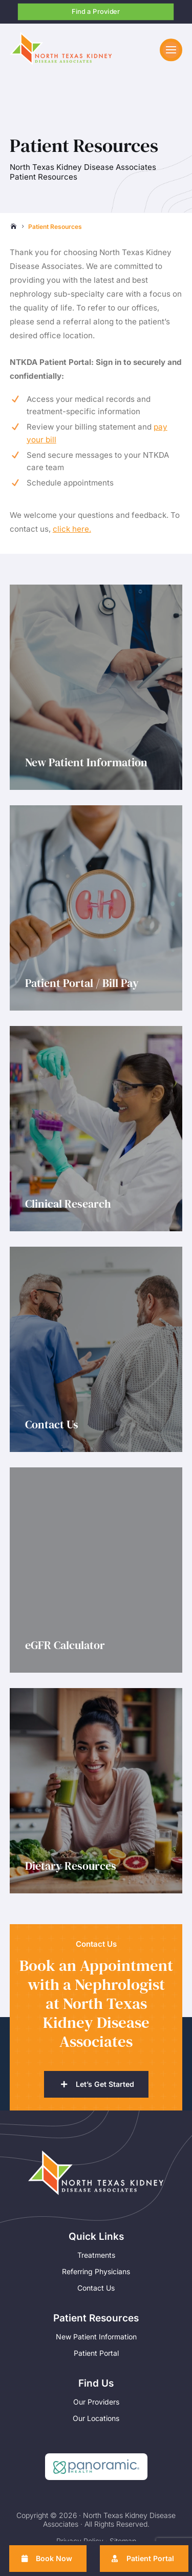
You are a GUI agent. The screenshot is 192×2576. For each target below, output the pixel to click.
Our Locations (96, 2418)
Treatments (96, 2255)
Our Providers (96, 2401)
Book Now (54, 2558)
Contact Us (96, 2287)
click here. (72, 529)
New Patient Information (96, 2336)
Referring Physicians (96, 2271)
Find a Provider (96, 11)
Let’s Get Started (105, 2084)
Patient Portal (96, 2353)
